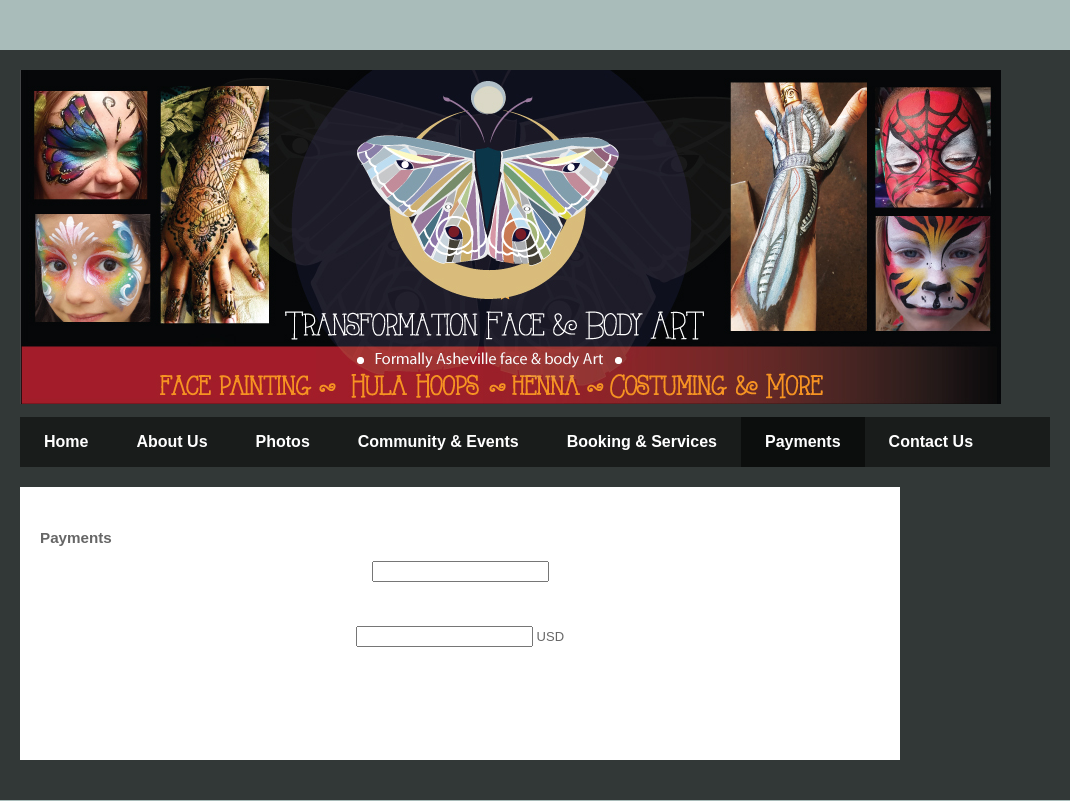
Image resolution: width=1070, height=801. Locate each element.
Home (66, 441)
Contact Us (931, 441)
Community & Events (438, 441)
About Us (171, 441)
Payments (803, 441)
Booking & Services (642, 441)
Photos (283, 441)
